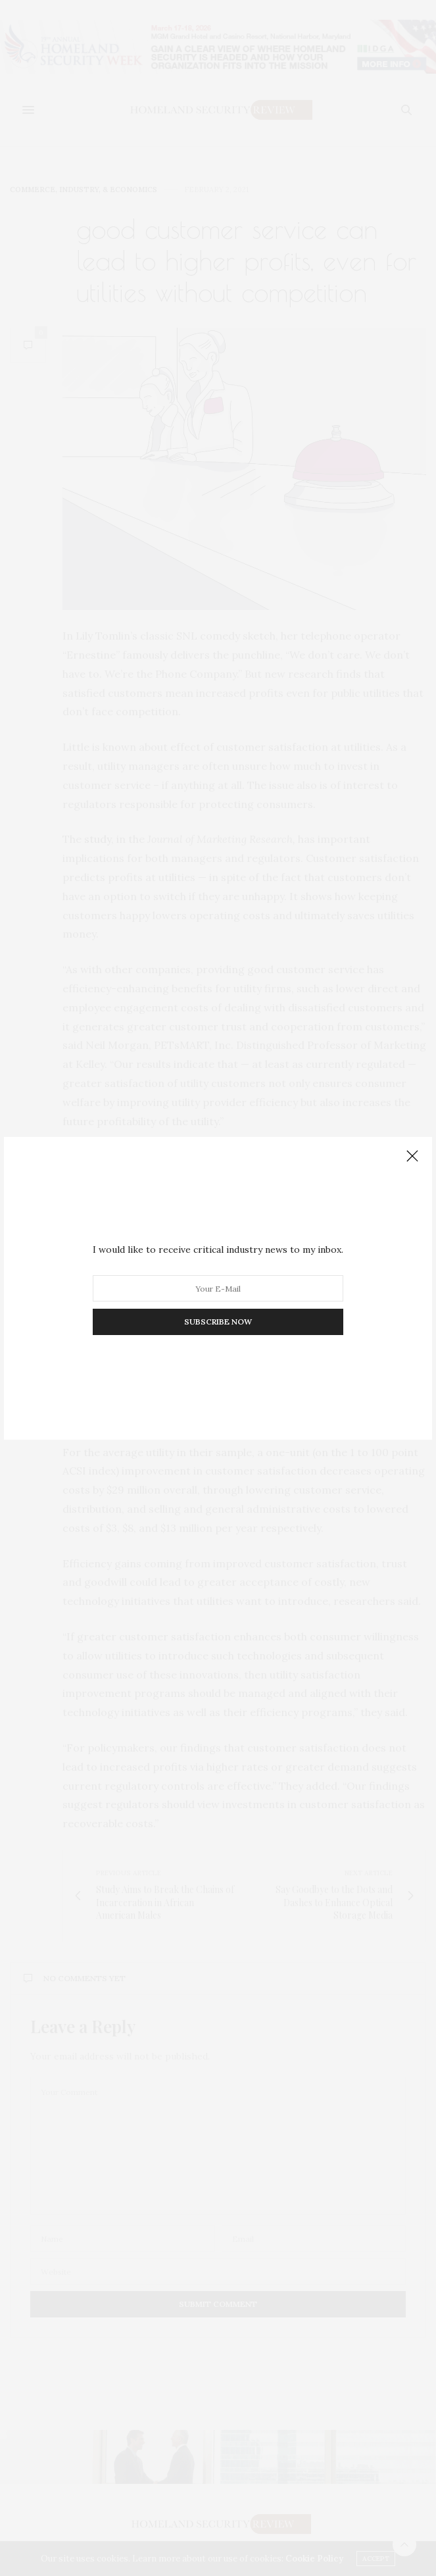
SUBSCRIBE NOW (218, 1321)
